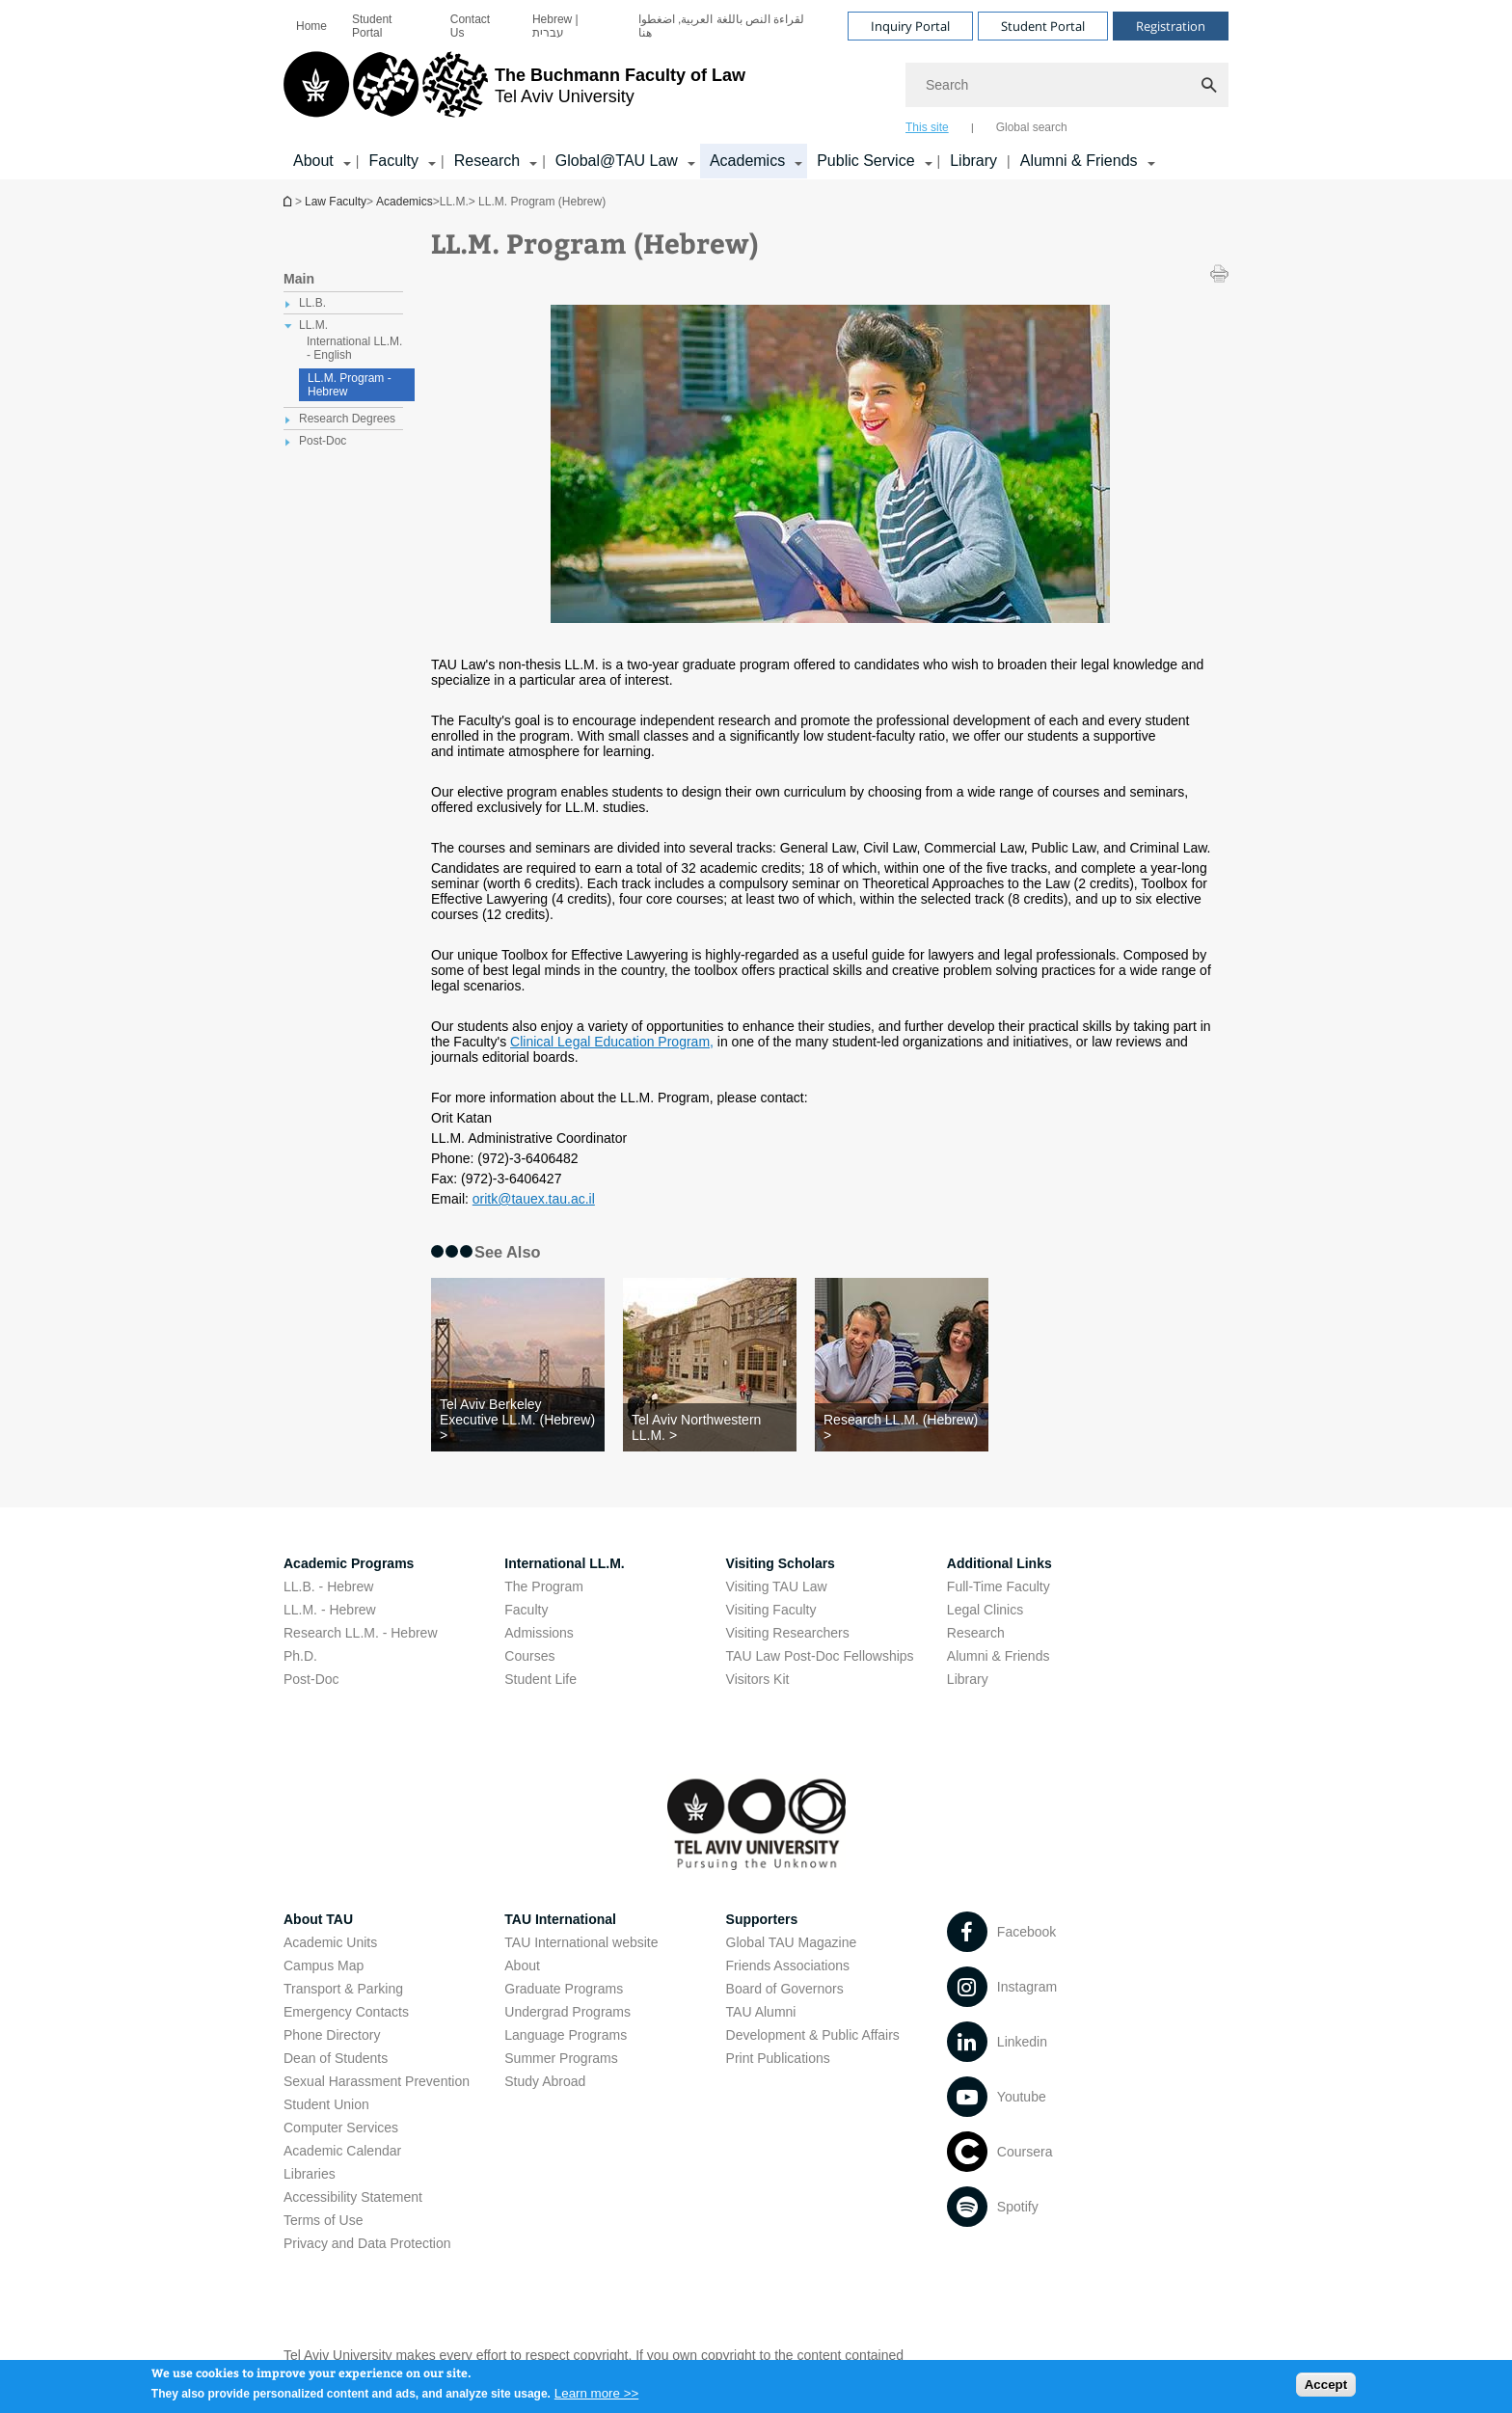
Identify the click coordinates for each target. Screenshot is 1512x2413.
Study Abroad (544, 2081)
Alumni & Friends (998, 1656)
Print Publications (778, 2058)
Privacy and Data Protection (367, 2243)
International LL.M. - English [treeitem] (354, 348)
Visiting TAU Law (776, 1586)
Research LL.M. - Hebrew (361, 1632)
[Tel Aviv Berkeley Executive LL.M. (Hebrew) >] (518, 1419)
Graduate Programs (563, 1988)
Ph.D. (300, 1656)
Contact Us (470, 26)
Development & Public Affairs (813, 2035)
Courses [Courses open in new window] (529, 1656)
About (522, 1965)
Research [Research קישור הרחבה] (487, 160)
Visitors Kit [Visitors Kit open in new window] (758, 1679)
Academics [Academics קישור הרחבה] (747, 160)
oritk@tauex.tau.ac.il (533, 1198)
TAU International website (581, 1942)
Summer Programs (560, 2058)
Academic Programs (349, 1563)
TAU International (560, 1919)
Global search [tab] (1031, 127)
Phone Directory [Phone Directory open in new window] (332, 2035)
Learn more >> (596, 2399)
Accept (1326, 2390)
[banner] (756, 89)
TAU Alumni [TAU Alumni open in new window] (761, 2012)
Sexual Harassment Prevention (377, 2081)
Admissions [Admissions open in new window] (539, 1632)
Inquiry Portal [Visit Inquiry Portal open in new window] (910, 26)
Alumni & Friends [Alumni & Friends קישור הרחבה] (1079, 160)
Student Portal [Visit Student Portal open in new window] (1043, 26)
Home (311, 26)
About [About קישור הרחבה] (313, 160)
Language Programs (565, 2035)
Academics (404, 201)
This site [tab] (927, 127)
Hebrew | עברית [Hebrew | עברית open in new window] (555, 26)
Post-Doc (311, 1679)
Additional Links (999, 1563)
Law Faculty (335, 201)
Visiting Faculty (771, 1609)
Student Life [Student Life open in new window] (540, 1679)
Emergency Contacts (346, 2012)
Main (299, 278)
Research (976, 1632)
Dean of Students (336, 2058)
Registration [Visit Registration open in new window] (1170, 26)
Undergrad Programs (567, 2012)
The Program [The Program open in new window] (543, 1586)
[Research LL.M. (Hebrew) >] (902, 1427)
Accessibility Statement (353, 2197)
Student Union (326, 2104)
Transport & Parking (343, 1988)
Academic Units (330, 1942)
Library (973, 160)
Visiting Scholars (780, 1563)
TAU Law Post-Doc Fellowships (820, 1656)
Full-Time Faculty (998, 1586)
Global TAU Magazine (791, 1942)
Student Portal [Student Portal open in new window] (372, 26)
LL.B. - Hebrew (328, 1586)
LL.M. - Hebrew (330, 1609)
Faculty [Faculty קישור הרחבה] (393, 160)
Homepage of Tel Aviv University (289, 201)
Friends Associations (788, 1965)
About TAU (318, 1919)
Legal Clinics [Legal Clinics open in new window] (985, 1609)
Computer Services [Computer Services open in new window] (341, 2127)
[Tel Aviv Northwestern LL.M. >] (710, 1427)
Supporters (762, 1919)
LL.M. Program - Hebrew (350, 384)
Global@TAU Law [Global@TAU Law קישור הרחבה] (616, 160)
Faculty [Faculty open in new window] (526, 1609)
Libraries (310, 2174)
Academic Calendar (342, 2150)
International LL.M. (564, 1563)
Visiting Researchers (788, 1632)
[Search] (1066, 85)
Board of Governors (785, 1988)
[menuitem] (311, 26)
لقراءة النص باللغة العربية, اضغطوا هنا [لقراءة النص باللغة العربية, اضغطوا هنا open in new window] (721, 26)
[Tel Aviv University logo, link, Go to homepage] (514, 91)
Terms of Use (323, 2220)
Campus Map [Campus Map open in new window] (324, 1965)
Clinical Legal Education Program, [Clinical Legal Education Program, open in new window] (612, 1041)
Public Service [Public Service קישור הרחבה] (865, 160)
